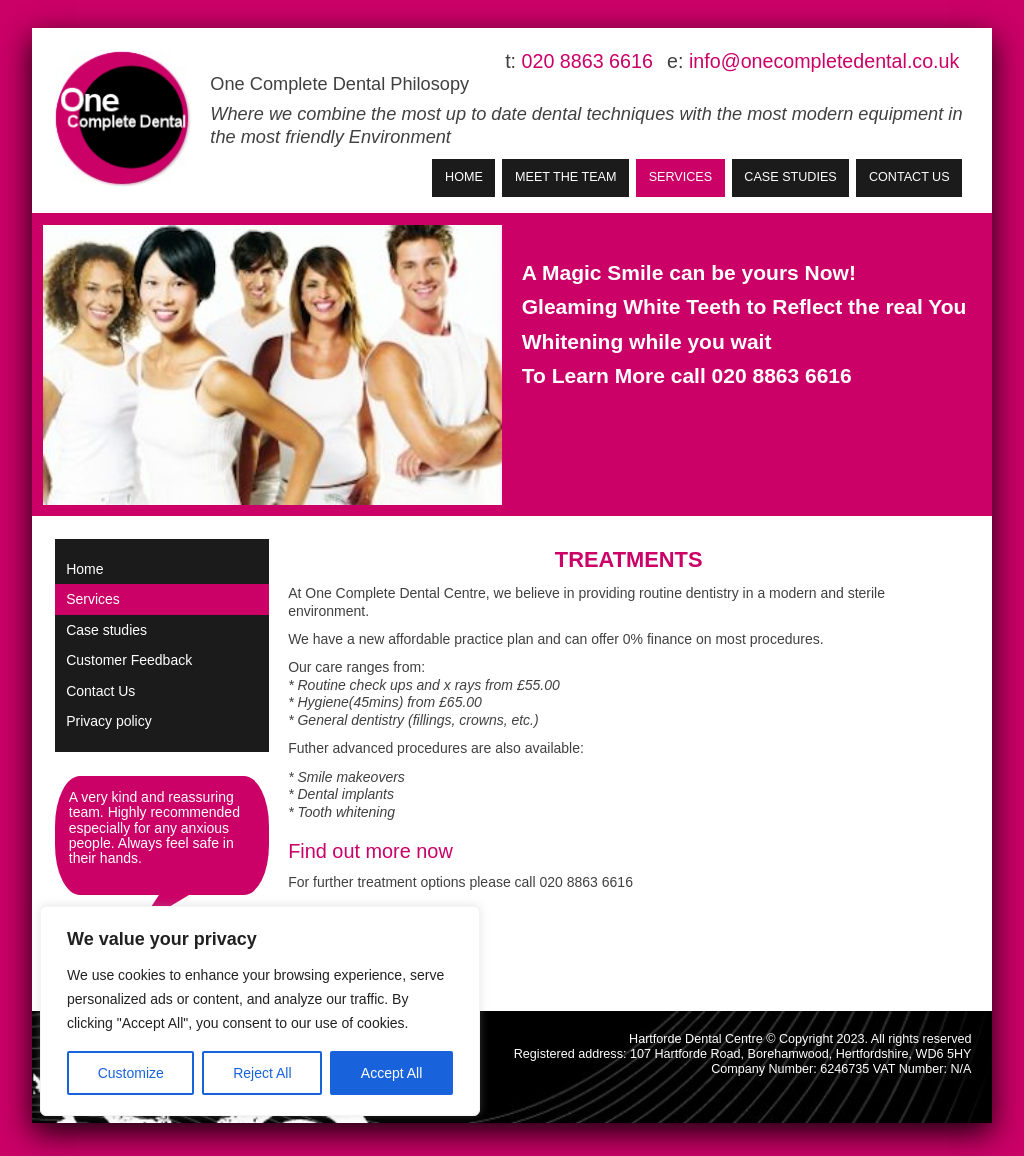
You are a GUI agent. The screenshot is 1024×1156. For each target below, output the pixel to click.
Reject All (262, 1073)
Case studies (790, 177)
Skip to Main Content (55, 51)
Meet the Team (565, 177)
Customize (131, 1073)
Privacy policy (109, 721)
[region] (260, 1011)
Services (680, 177)
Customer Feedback (129, 660)
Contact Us (909, 177)
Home (464, 177)
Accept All (391, 1073)
